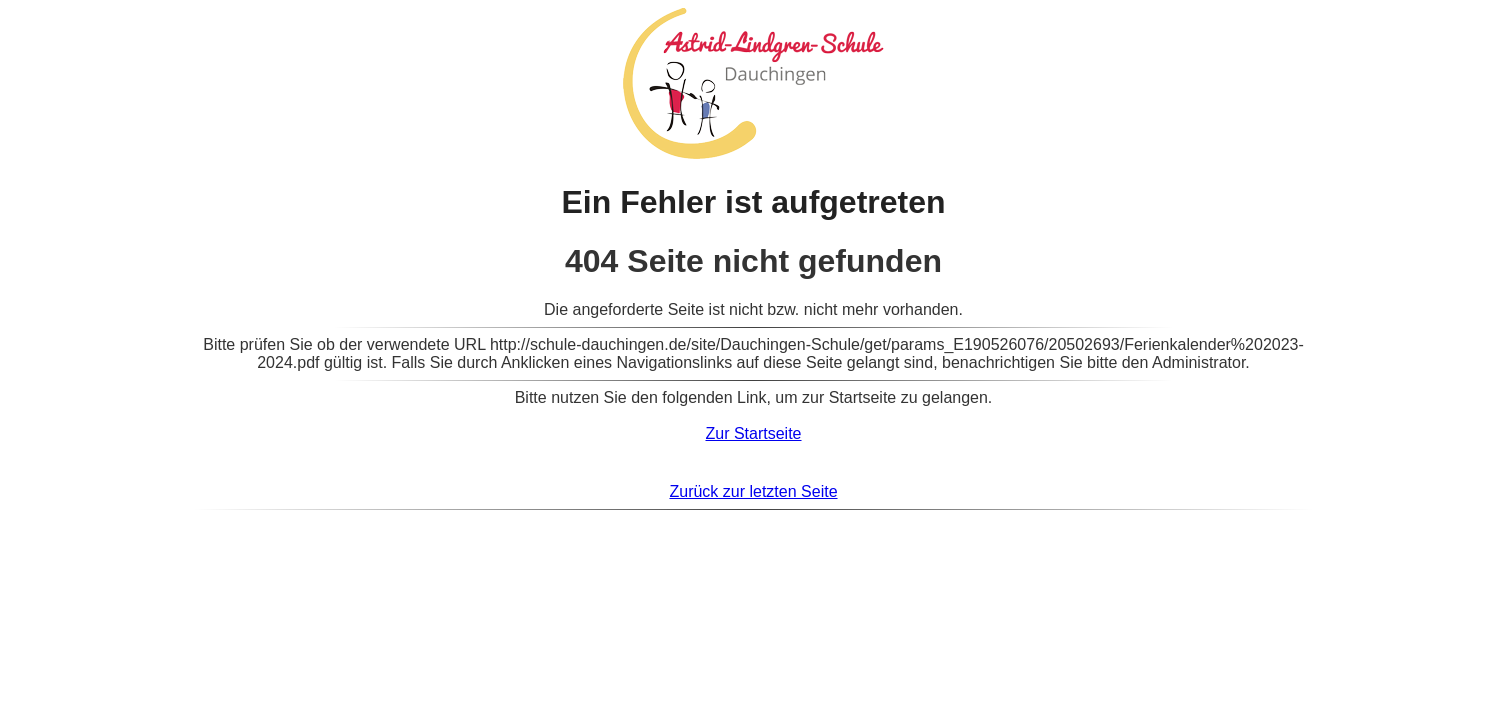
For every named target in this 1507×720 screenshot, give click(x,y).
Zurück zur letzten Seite (753, 491)
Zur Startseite (753, 433)
